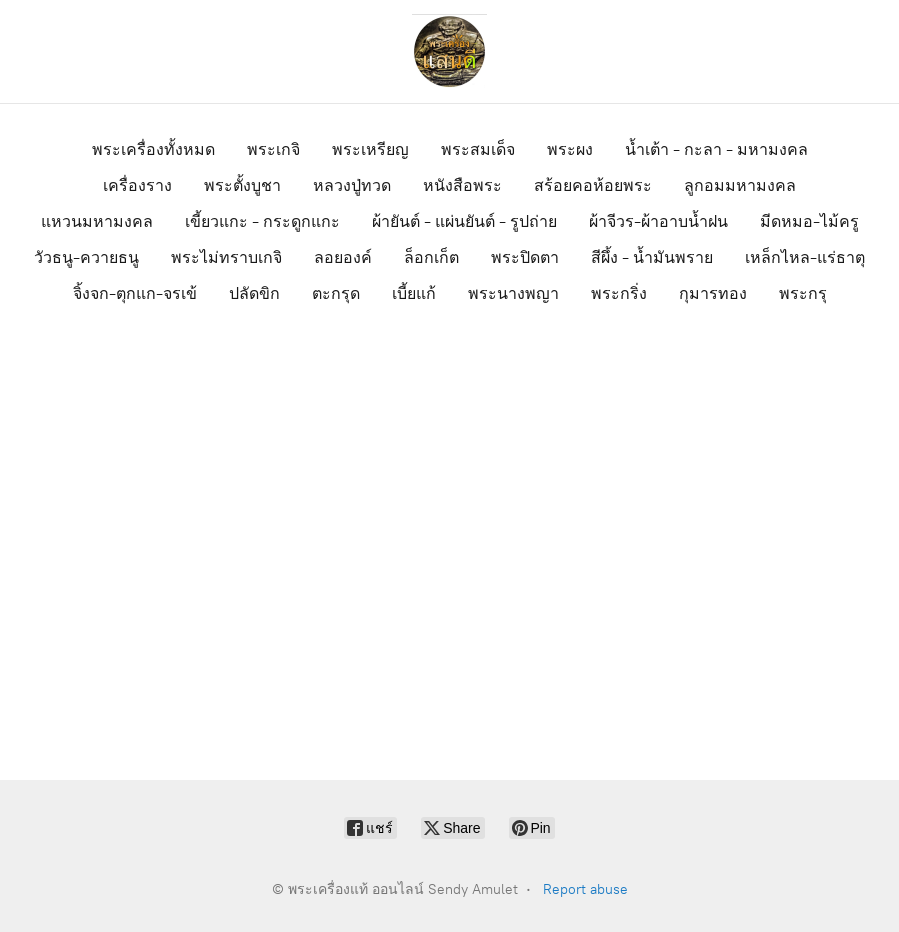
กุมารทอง (713, 293)
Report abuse (585, 889)
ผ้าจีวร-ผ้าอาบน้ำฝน (658, 221)
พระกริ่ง (619, 293)
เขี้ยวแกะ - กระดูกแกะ (262, 221)
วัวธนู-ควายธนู (86, 257)
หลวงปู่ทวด (352, 185)
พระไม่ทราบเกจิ (226, 257)
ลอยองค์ (343, 257)
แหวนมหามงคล (97, 221)
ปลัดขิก (254, 293)
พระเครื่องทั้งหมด (153, 149)
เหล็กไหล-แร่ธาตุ (805, 257)
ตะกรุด (336, 293)
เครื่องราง (137, 185)
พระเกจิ (273, 149)
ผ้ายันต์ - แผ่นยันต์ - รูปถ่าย (464, 221)
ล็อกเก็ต (431, 257)
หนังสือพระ (462, 185)
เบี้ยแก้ (414, 293)
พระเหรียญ (370, 149)
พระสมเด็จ (478, 149)
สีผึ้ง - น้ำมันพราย (652, 257)
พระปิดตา (525, 257)
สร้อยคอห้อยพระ (593, 185)
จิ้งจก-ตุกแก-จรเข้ (135, 293)
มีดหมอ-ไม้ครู (809, 221)
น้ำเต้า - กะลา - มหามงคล (716, 149)
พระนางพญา (513, 293)
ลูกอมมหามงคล (740, 185)
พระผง (570, 149)
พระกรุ (803, 293)
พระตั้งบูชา (242, 185)
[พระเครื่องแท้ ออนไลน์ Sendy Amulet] (450, 51)
